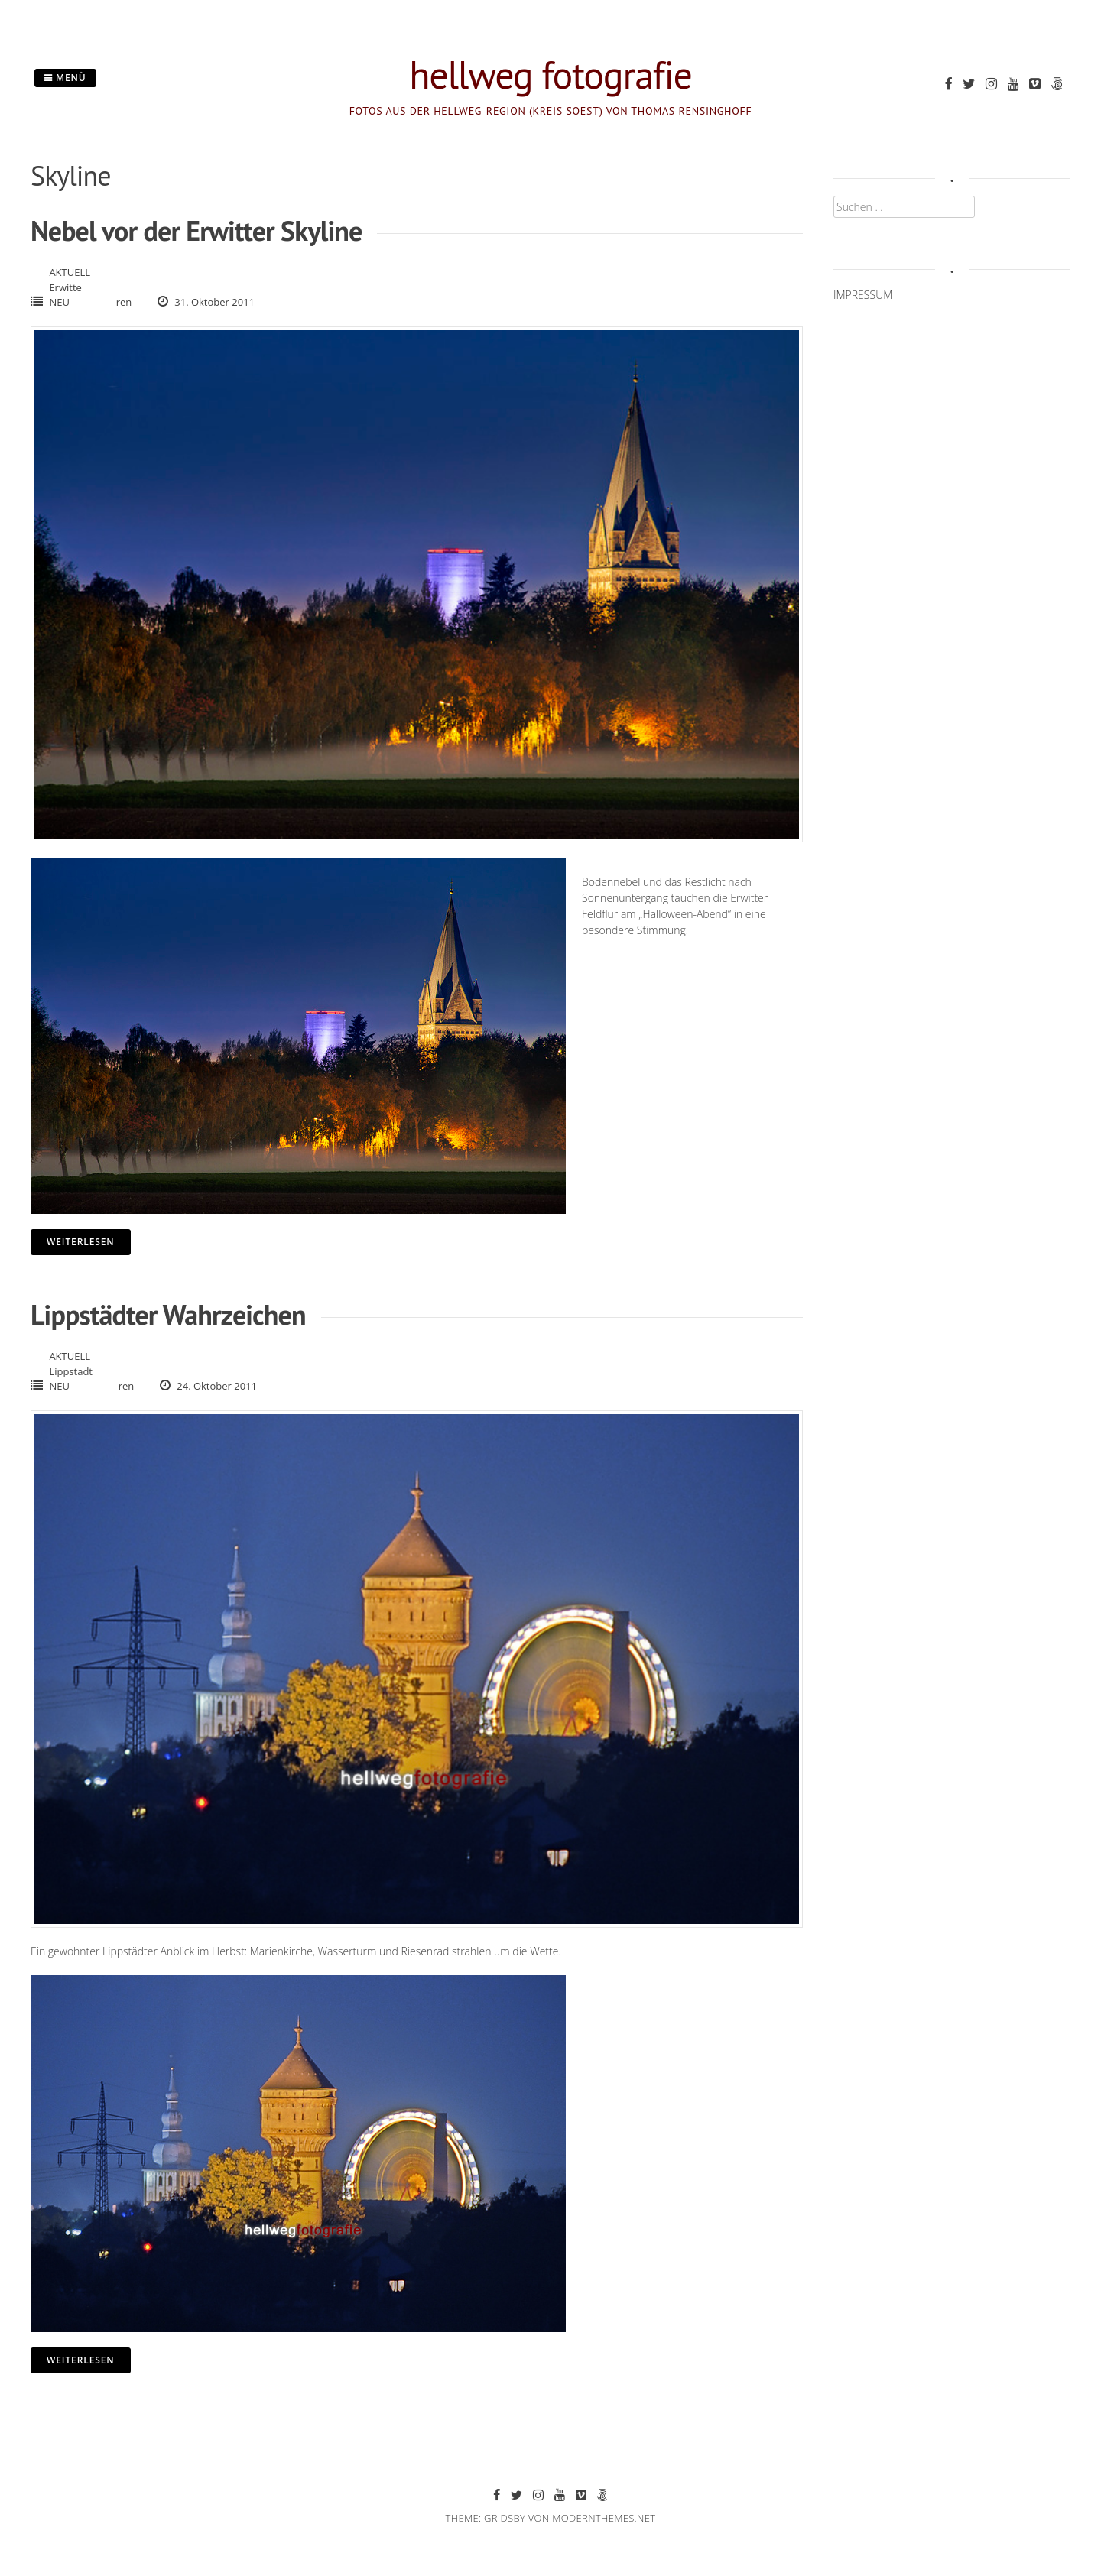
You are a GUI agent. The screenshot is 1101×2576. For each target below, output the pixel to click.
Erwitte (65, 287)
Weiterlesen (81, 1241)
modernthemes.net (603, 2518)
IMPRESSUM (862, 294)
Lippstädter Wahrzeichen (168, 1314)
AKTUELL (69, 272)
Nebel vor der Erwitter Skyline (196, 230)
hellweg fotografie (550, 74)
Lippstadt (71, 1371)
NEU (59, 302)
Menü (65, 77)
